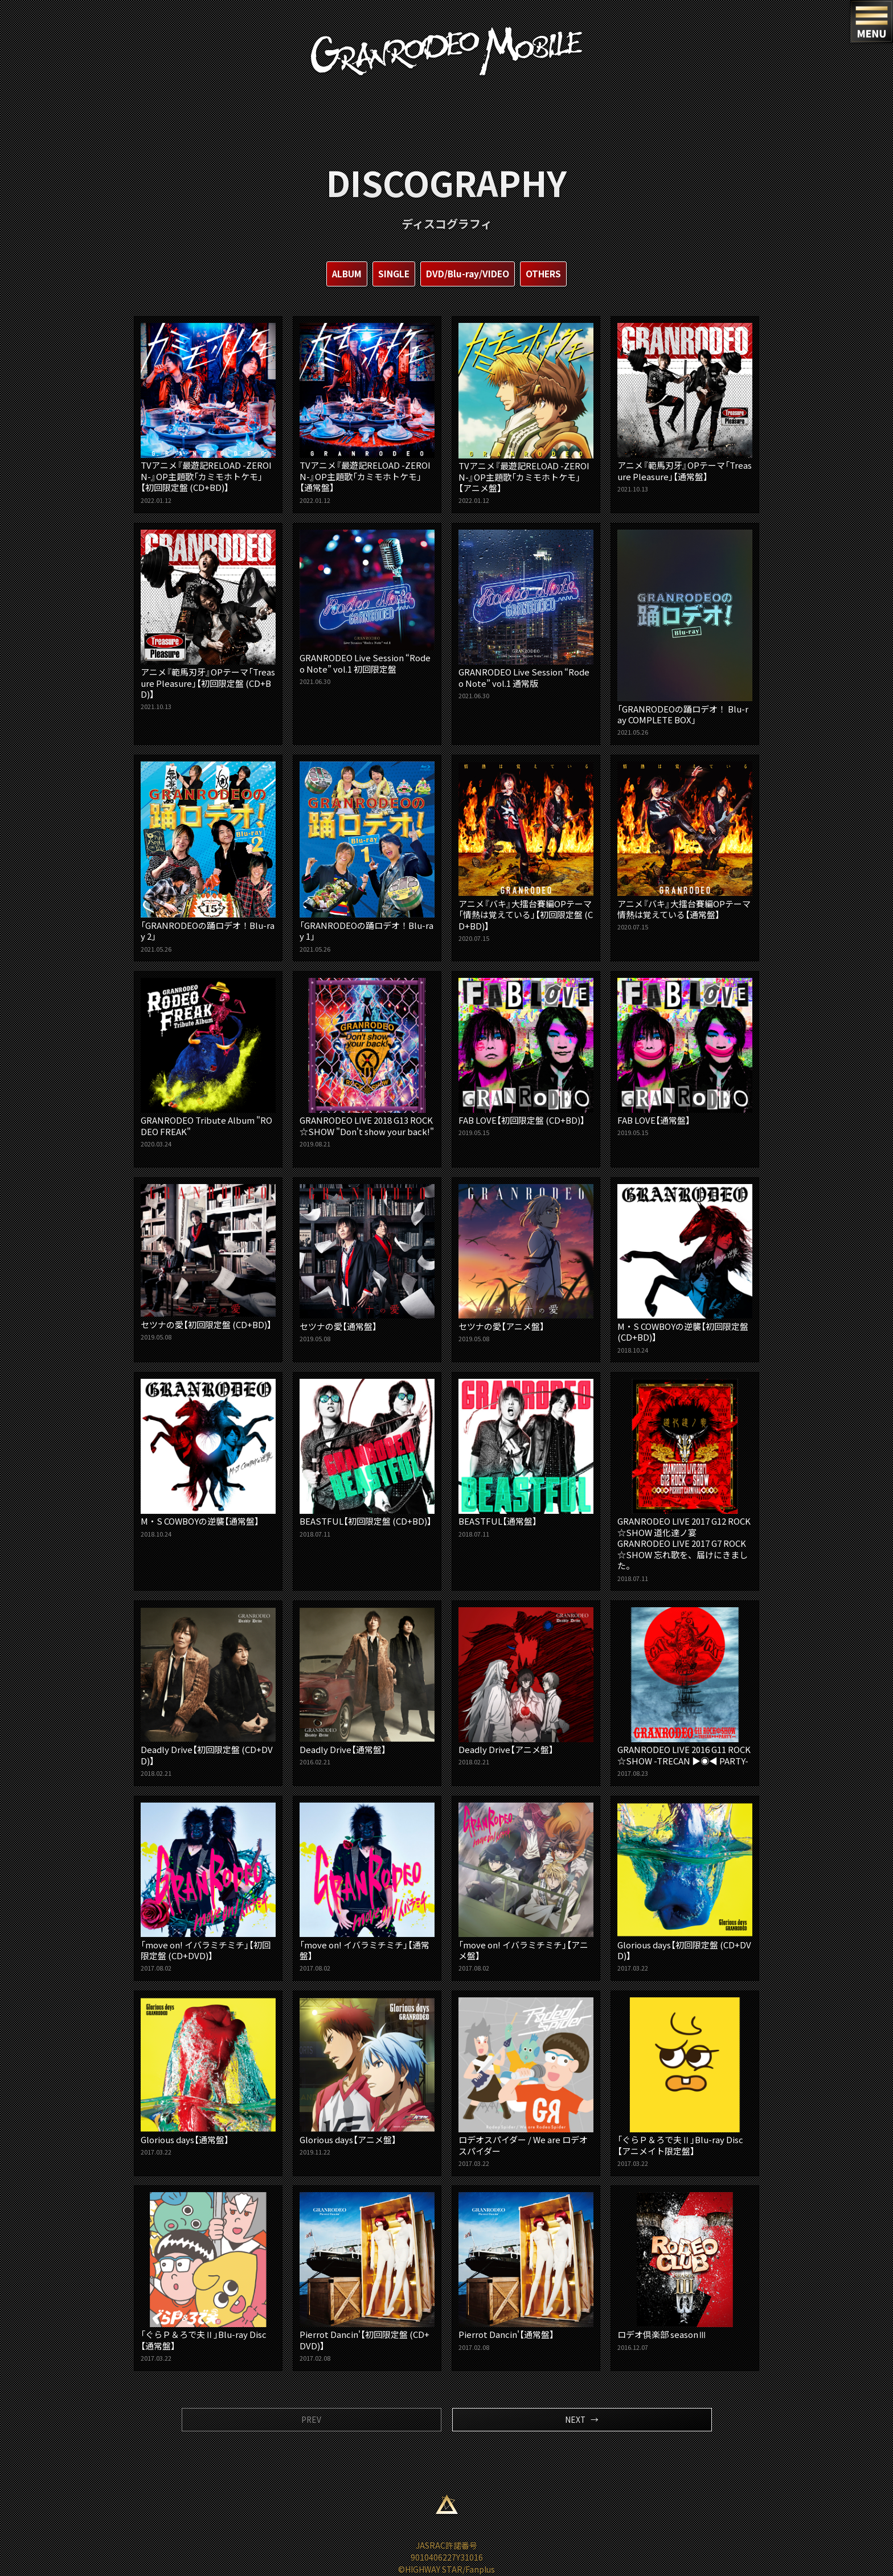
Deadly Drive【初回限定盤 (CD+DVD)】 (208, 1692)
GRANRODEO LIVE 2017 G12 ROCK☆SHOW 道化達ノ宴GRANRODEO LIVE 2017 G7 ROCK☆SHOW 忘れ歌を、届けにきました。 (685, 1480)
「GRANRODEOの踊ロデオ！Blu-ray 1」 (367, 856)
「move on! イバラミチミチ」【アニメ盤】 (526, 1887)
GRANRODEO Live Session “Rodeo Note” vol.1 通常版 (526, 614)
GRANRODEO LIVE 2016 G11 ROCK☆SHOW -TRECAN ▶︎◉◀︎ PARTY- (685, 1692)
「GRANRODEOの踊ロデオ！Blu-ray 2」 (208, 856)
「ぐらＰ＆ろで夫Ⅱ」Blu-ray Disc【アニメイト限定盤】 (685, 2082)
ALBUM (345, 274)
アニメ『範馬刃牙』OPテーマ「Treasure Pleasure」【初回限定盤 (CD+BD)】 (208, 620)
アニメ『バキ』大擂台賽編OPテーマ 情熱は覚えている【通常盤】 (685, 846)
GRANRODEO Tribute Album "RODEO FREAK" (208, 1062)
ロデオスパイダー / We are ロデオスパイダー (526, 2082)
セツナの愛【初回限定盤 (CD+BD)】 (208, 1262)
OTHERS (545, 274)
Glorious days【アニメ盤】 (367, 2076)
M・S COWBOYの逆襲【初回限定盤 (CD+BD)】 (685, 1268)
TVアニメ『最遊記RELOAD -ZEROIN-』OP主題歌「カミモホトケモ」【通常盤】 (367, 413)
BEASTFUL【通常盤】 (526, 1458)
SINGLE (393, 274)
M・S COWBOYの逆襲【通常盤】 (208, 1458)
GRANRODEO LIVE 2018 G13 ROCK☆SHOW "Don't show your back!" (367, 1068)
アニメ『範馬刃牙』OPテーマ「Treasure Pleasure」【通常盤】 (685, 408)
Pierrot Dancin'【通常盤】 (526, 2272)
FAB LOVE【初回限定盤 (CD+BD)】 (526, 1057)
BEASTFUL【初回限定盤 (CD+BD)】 (367, 1458)
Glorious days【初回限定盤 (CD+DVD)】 (685, 1887)
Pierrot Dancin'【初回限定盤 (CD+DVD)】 (367, 2277)
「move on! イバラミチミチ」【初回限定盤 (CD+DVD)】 (208, 1887)
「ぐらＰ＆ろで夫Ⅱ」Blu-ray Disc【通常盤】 (208, 2277)
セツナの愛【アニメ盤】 (526, 1263)
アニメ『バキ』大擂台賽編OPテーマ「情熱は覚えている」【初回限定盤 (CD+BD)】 (526, 851)
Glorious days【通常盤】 (208, 2076)
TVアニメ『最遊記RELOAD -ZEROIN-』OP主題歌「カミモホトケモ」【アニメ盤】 (526, 414)
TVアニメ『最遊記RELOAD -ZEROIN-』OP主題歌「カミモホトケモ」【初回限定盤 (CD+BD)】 (208, 413)
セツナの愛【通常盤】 (367, 1263)
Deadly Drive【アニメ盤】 (526, 1687)
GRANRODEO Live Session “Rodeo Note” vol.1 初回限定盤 (367, 607)
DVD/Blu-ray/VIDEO (468, 274)
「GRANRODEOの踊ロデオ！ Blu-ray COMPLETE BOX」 (685, 633)
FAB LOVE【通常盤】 (685, 1057)
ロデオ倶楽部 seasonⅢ (685, 2272)
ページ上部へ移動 (446, 2504)
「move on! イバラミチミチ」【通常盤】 (367, 1887)
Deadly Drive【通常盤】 (367, 1687)
